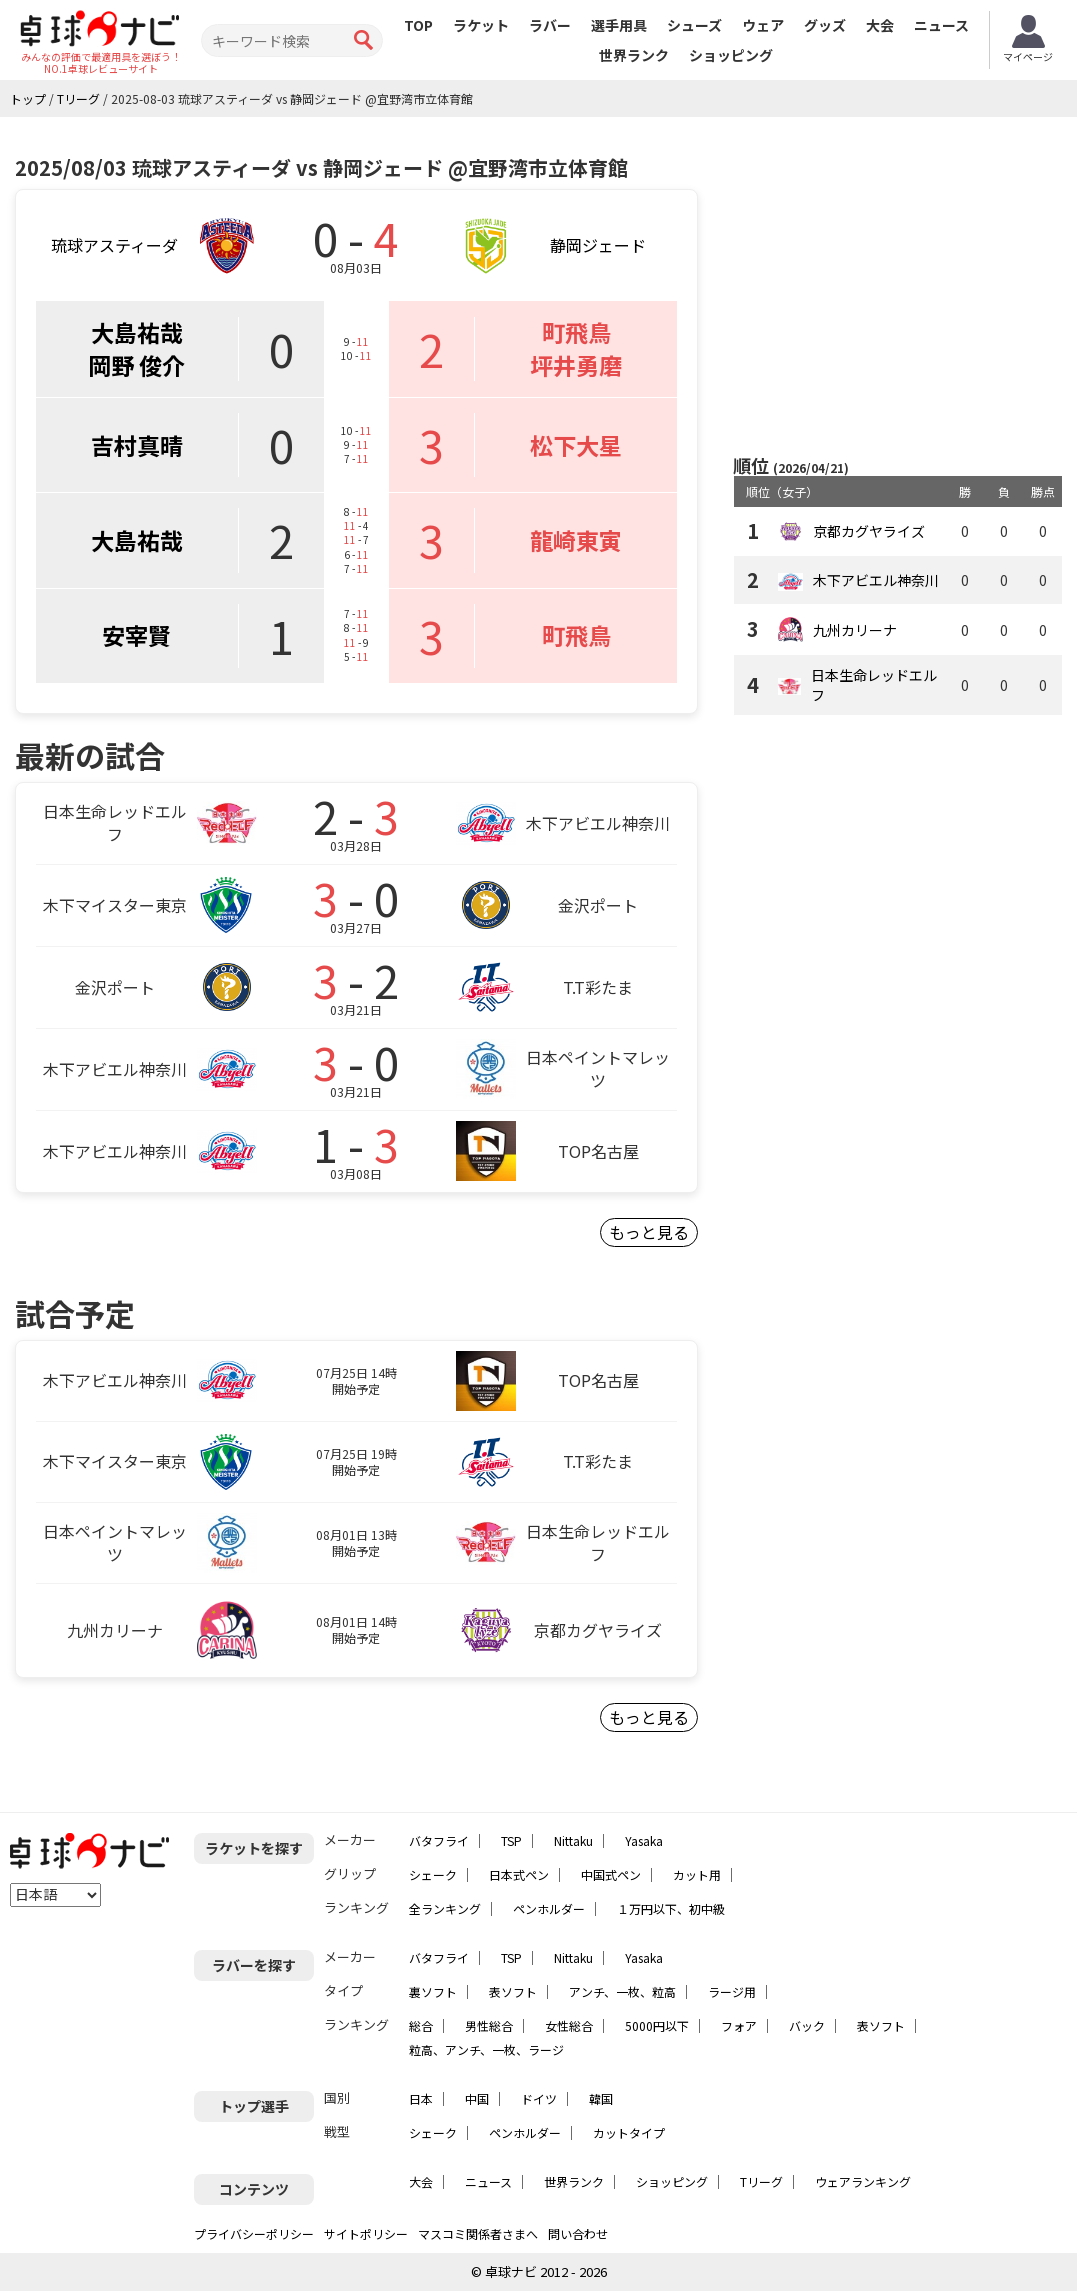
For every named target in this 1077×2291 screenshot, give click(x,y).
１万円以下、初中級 (671, 1908)
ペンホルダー (549, 1908)
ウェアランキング (863, 2181)
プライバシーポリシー (254, 2233)
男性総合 (489, 2025)
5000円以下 (657, 2025)
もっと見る (649, 1232)
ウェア (763, 25)
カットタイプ (629, 2132)
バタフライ (439, 1840)
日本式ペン (519, 1874)
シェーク (433, 1874)
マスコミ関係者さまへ (478, 2233)
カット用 (697, 1874)
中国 (477, 2098)
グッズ (825, 25)
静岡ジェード (598, 245)
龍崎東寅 (576, 540)
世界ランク (634, 55)
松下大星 (576, 445)
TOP (418, 25)
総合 (421, 2025)
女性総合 (569, 2025)
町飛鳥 (576, 332)
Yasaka (644, 1840)
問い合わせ (578, 2233)
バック (807, 2025)
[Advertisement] (901, 287)
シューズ (694, 25)
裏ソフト (433, 1991)
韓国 (601, 2098)
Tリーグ (761, 2181)
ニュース (941, 25)
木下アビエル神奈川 (876, 580)
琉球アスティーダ (114, 245)
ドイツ (539, 2098)
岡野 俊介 (136, 365)
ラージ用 (732, 1991)
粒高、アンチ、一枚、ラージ (486, 2049)
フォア (739, 2025)
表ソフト (513, 1991)
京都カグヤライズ (869, 531)
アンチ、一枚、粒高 (622, 1991)
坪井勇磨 (576, 365)
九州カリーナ (855, 630)
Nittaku (573, 1840)
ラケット (481, 25)
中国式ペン (611, 1874)
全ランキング (445, 1908)
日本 (421, 2098)
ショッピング (731, 55)
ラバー (550, 25)
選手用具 (619, 25)
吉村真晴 (137, 445)
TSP (511, 1840)
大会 (880, 25)
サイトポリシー (366, 2233)
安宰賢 (136, 635)
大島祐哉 (137, 332)
